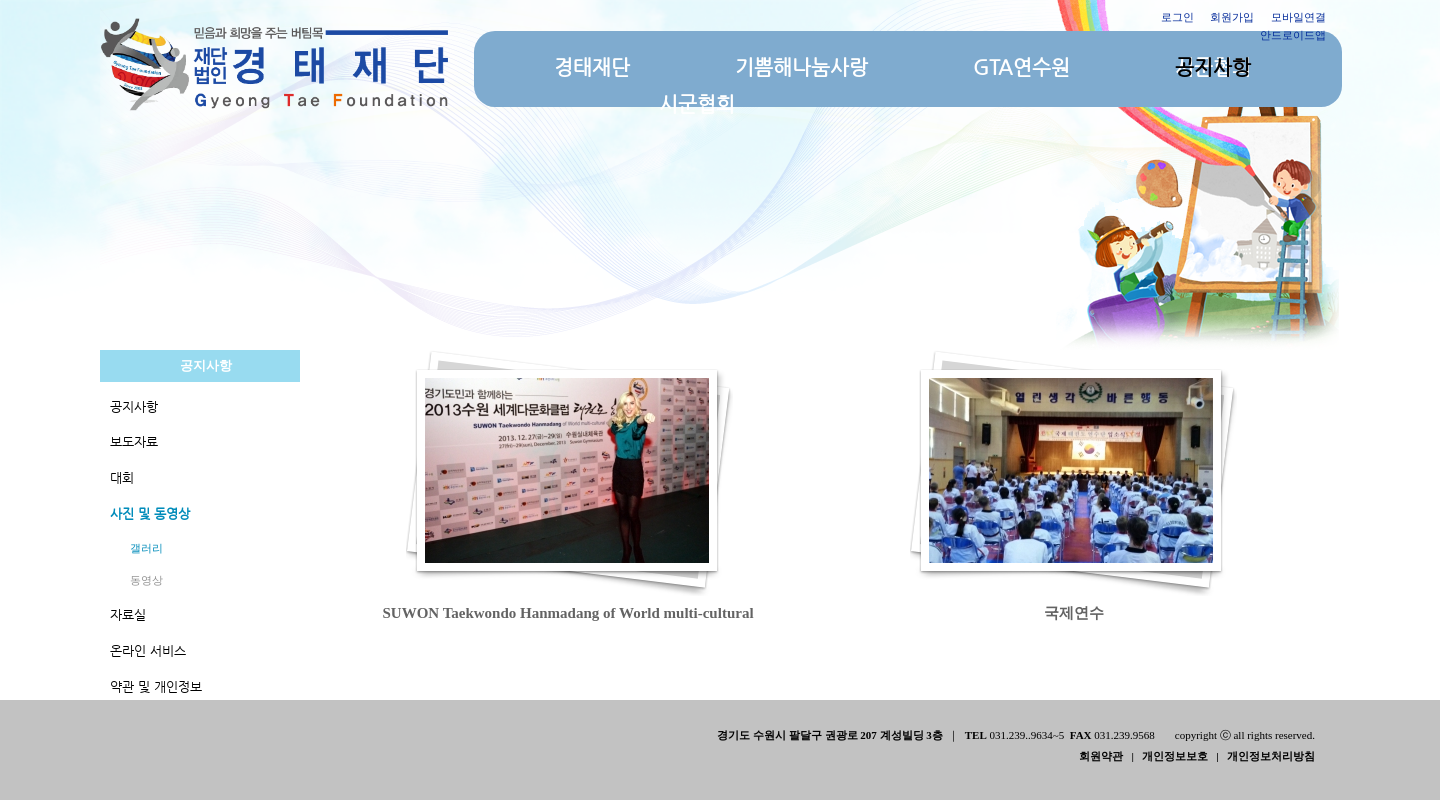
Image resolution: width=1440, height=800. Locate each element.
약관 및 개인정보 (156, 686)
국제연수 (1074, 613)
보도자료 (134, 441)
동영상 (146, 580)
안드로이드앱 (1293, 35)
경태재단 (592, 67)
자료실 (128, 614)
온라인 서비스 (148, 650)
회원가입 (1232, 17)
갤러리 (146, 548)
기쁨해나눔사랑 (801, 67)
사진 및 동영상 (150, 513)
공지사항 (1213, 67)
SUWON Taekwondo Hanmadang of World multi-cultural (570, 613)
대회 (122, 477)
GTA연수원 (1021, 67)
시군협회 (697, 104)
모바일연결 (1298, 17)
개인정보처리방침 (1271, 756)
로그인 (1177, 17)
